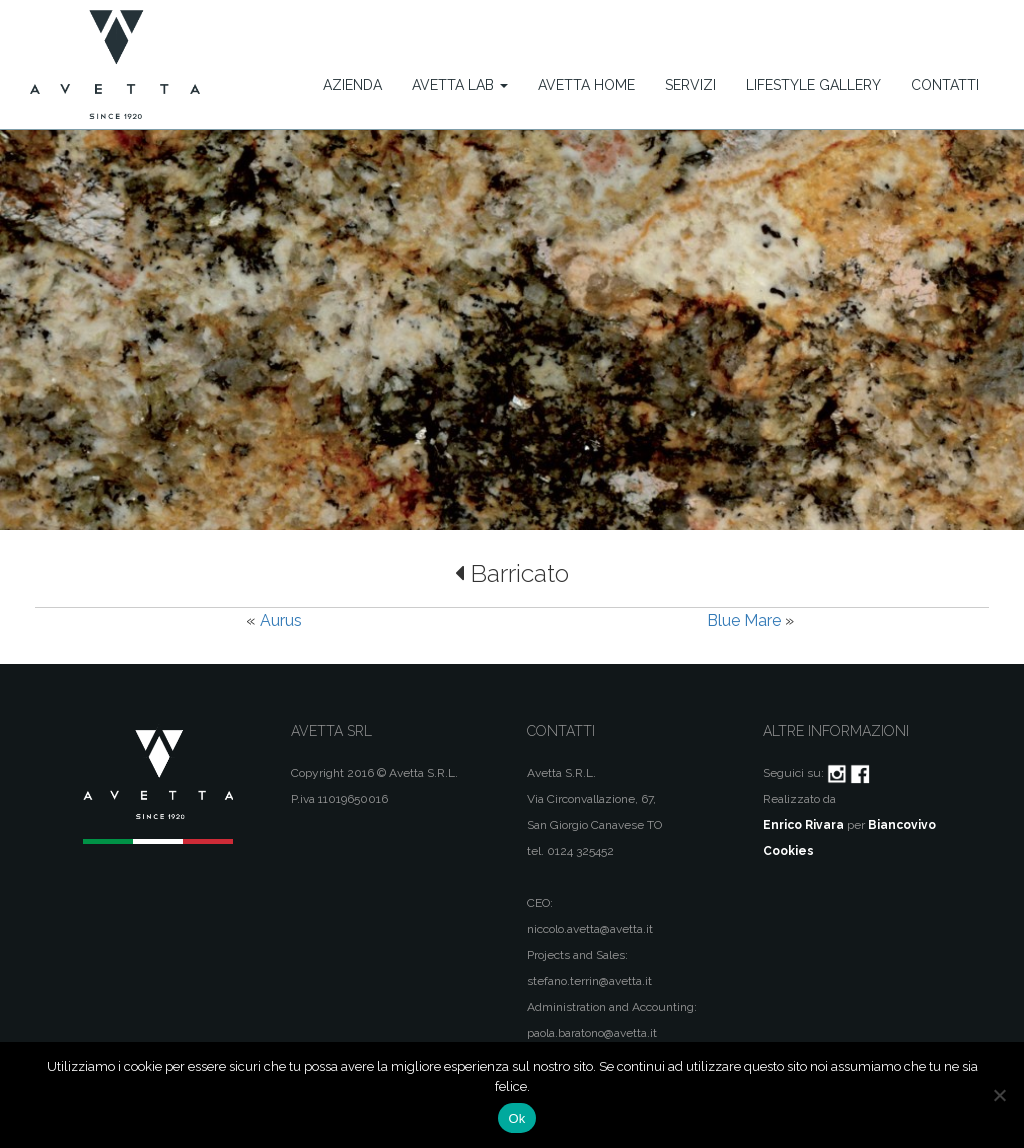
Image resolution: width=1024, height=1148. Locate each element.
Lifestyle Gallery (813, 85)
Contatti (945, 85)
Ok (516, 1118)
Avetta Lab (460, 85)
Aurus (281, 620)
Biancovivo (902, 825)
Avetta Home (586, 85)
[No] (999, 1095)
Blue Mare (744, 620)
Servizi (690, 85)
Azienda (352, 85)
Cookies (788, 851)
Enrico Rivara (803, 825)
